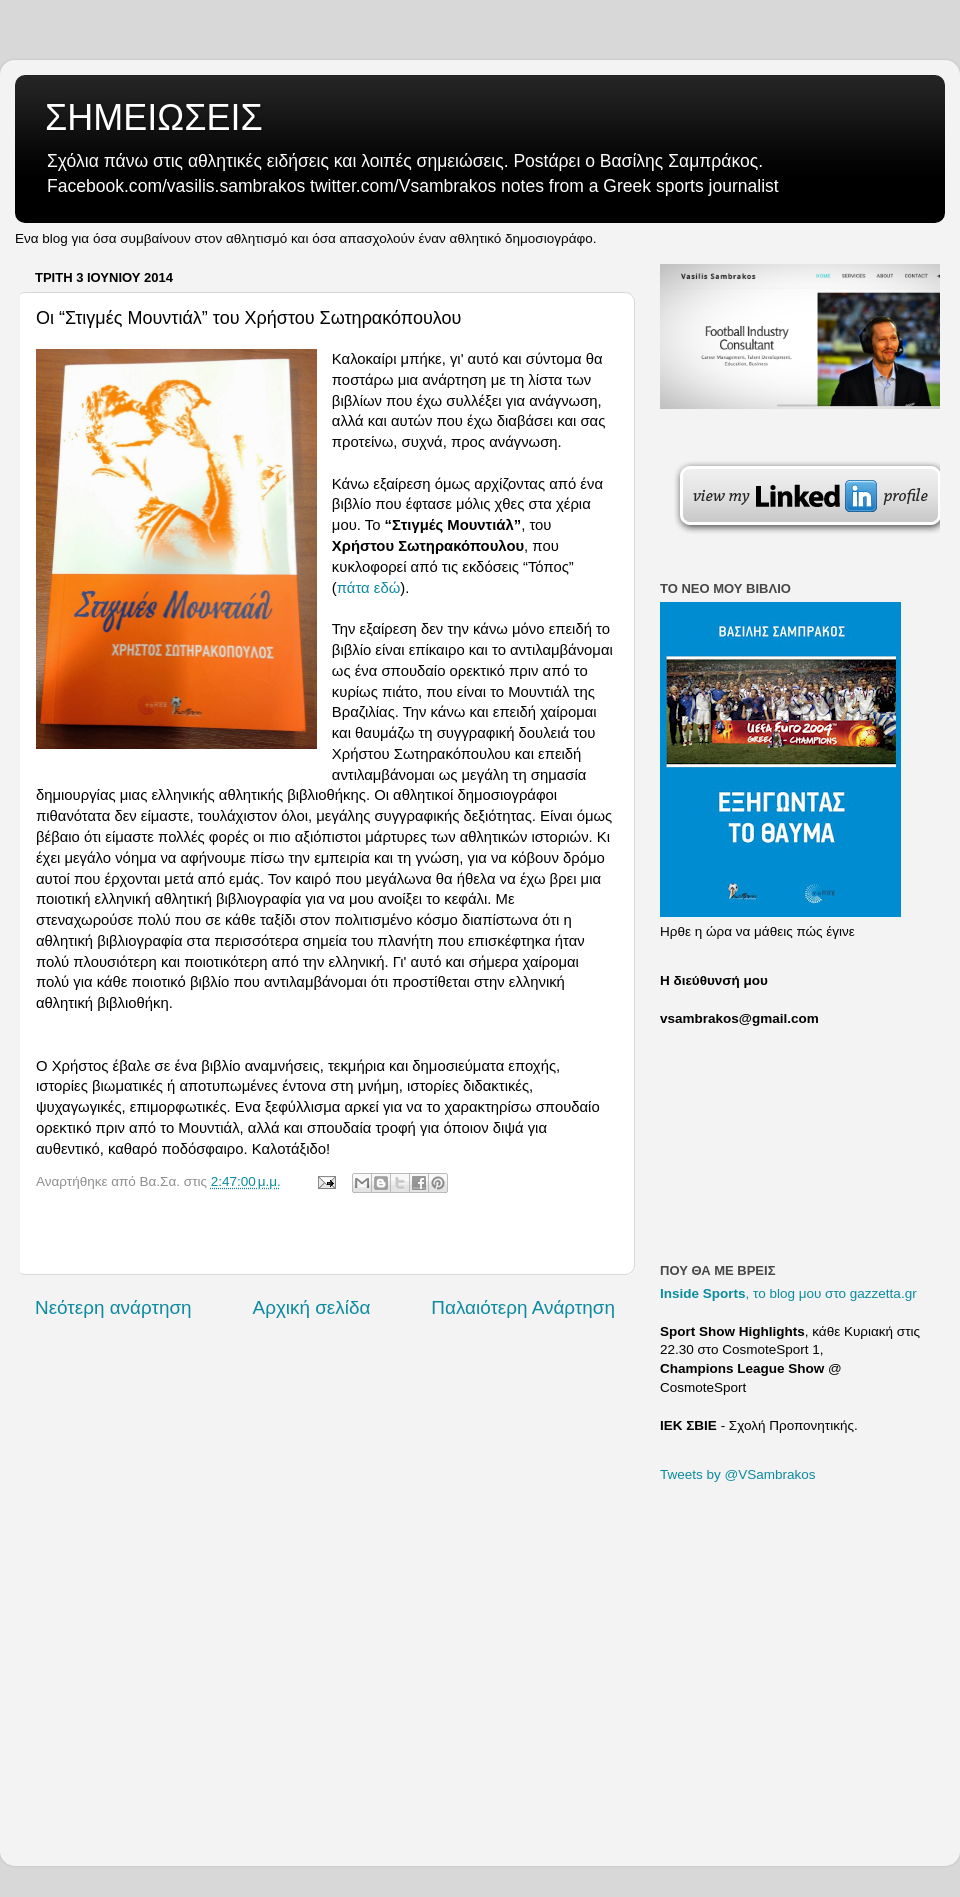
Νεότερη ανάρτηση (113, 1307)
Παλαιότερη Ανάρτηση (523, 1307)
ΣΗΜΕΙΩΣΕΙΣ (154, 117)
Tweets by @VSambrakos (738, 1474)
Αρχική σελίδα (312, 1307)
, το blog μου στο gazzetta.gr (788, 1293)
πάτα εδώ (368, 588)
